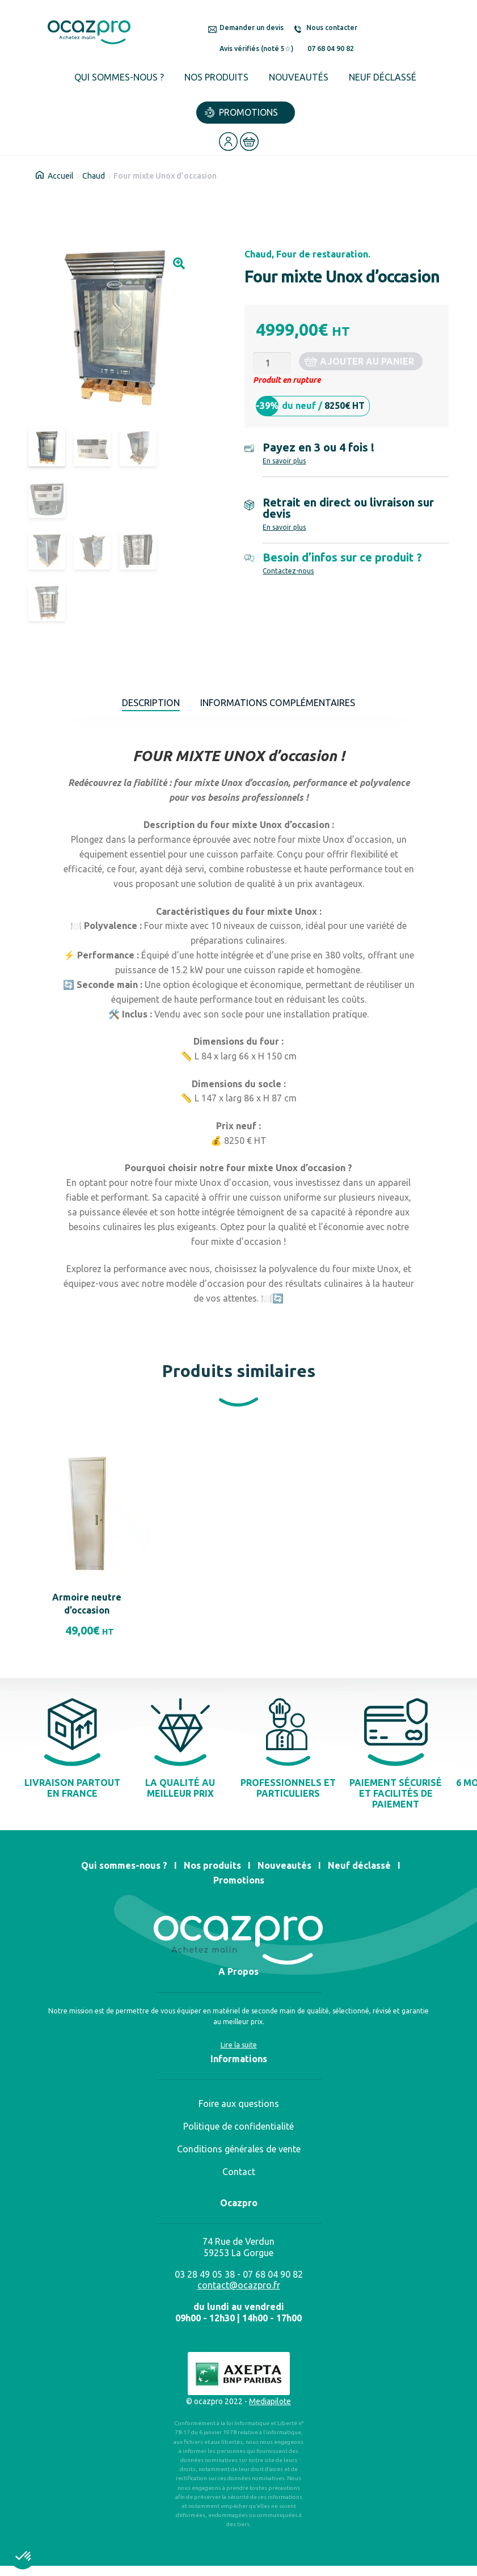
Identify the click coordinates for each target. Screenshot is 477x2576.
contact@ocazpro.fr (238, 2290)
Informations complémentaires (282, 705)
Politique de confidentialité (238, 2131)
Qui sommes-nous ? (119, 77)
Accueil (61, 175)
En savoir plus (284, 460)
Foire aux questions (239, 2109)
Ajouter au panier (367, 361)
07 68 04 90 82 (330, 48)
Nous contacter (331, 27)
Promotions (248, 112)
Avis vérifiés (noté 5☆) (256, 48)
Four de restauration (322, 254)
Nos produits (216, 77)
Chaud (93, 175)
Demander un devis (251, 27)
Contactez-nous (288, 571)
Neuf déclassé (382, 77)
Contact (238, 2177)
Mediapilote (270, 2406)
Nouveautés (298, 77)
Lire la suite (239, 2050)
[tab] (141, 706)
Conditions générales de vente (239, 2154)
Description (141, 705)
